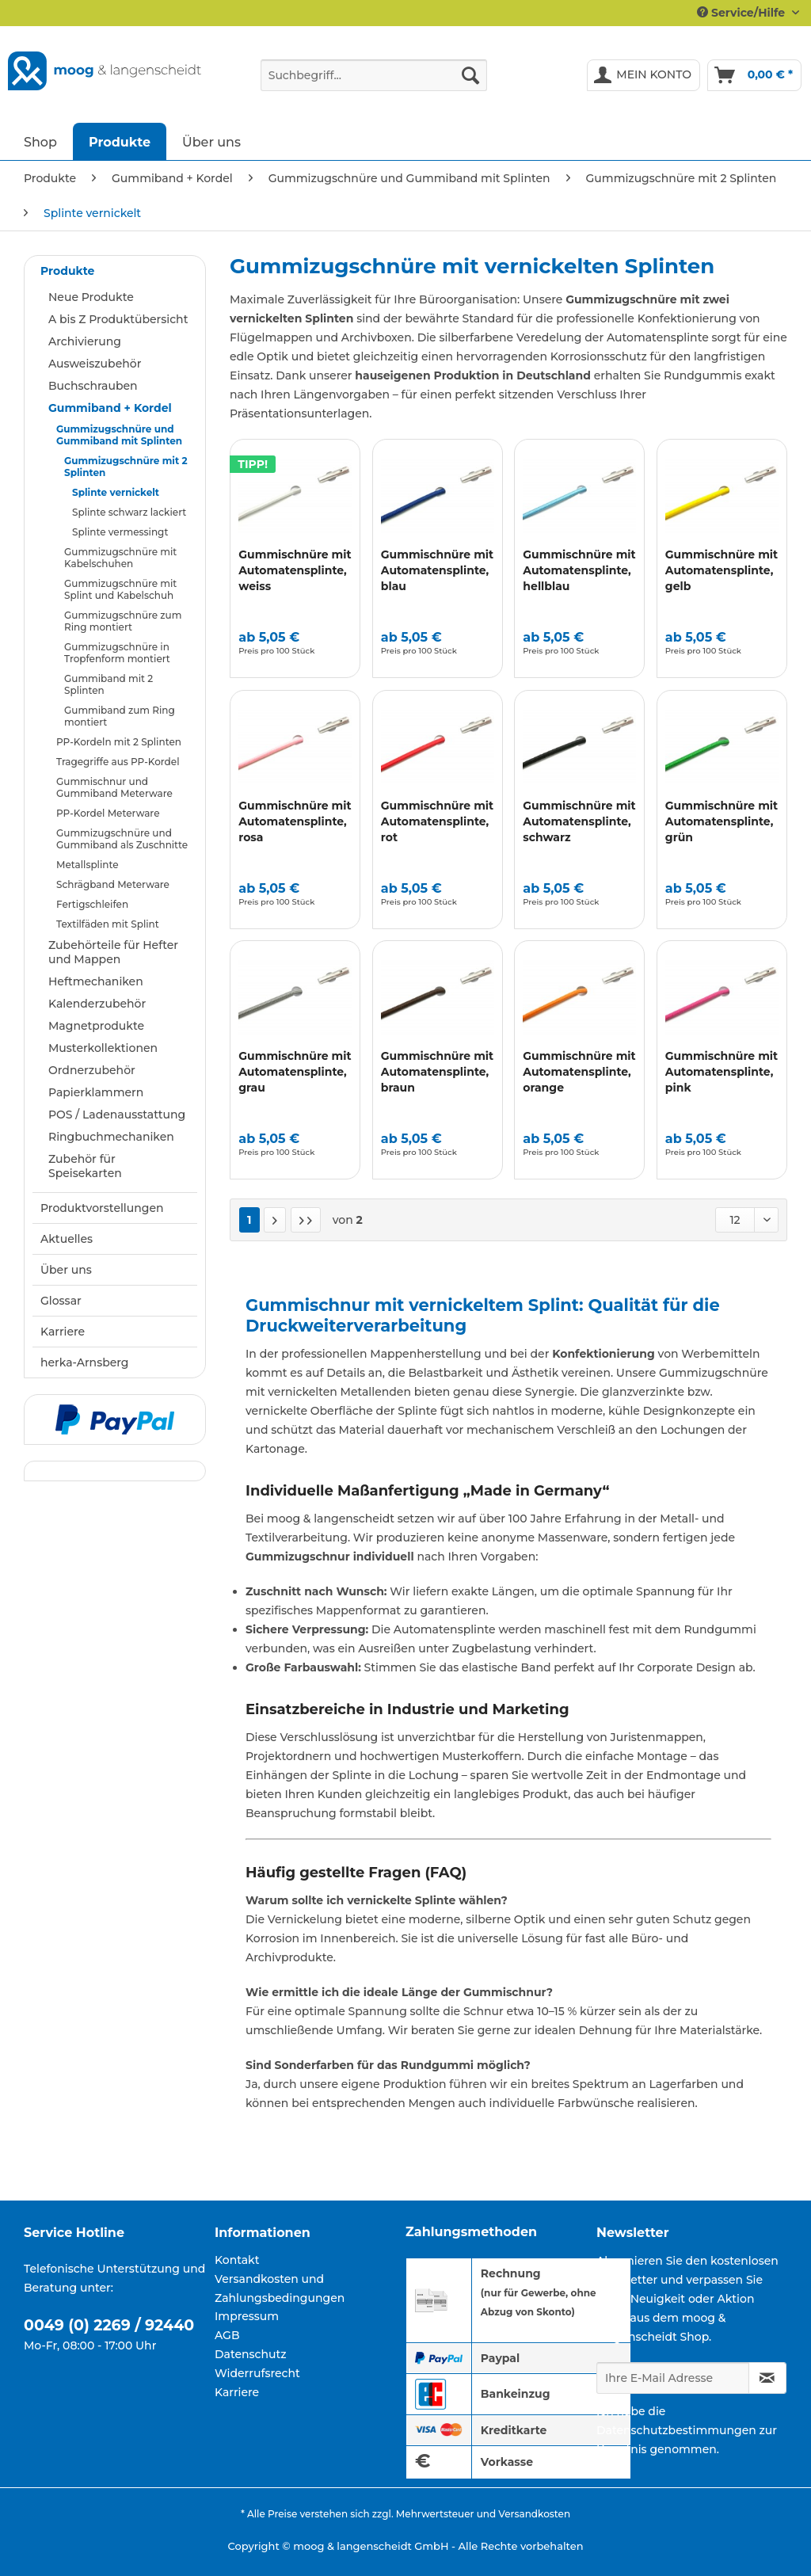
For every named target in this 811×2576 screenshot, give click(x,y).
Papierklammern (95, 1092)
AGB (227, 2335)
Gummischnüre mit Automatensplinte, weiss (294, 570)
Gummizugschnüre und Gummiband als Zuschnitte (122, 839)
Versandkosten (534, 2514)
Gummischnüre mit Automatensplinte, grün (721, 821)
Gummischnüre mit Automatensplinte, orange (579, 1072)
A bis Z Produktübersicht (118, 319)
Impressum (247, 2316)
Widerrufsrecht (257, 2373)
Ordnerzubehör (91, 1070)
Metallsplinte (87, 865)
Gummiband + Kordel (110, 408)
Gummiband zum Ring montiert (119, 716)
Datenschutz (251, 2354)
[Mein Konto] (643, 75)
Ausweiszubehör (94, 363)
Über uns (66, 1270)
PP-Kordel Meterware (107, 813)
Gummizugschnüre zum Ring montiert (122, 621)
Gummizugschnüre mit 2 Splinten (126, 466)
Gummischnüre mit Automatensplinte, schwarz (579, 821)
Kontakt (237, 2260)
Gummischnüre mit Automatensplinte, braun (437, 1072)
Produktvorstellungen (102, 1208)
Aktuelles (66, 1239)
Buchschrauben (93, 386)
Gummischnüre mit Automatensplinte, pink (721, 1072)
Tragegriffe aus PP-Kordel (117, 762)
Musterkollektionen (103, 1048)
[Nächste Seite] (275, 1220)
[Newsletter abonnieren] (767, 2378)
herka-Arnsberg (84, 1362)
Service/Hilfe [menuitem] (742, 13)
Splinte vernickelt (115, 492)
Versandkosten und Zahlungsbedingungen (280, 2288)
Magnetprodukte (96, 1026)
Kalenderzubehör (97, 1003)
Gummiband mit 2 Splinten (108, 684)
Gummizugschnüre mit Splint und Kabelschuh (120, 589)
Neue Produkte (91, 297)
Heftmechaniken (95, 981)
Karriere (62, 1331)
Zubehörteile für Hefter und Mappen (113, 952)
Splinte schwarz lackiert (129, 512)
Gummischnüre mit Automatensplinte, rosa (294, 821)
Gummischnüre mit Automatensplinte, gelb (721, 570)
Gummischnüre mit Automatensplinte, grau (294, 1072)
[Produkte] (119, 141)
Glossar (61, 1301)
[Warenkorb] (754, 75)
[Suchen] (470, 75)
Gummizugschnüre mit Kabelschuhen (120, 558)
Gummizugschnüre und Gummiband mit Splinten (119, 435)
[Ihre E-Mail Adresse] (672, 2378)
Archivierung (84, 341)
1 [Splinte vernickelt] (249, 1220)
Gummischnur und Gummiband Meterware (114, 787)
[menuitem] (374, 82)
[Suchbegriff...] (374, 75)
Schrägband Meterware (112, 884)
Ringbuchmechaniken (111, 1137)
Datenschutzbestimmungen (676, 2430)
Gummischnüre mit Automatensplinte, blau (437, 570)
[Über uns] (211, 141)
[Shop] (40, 141)
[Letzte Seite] (306, 1220)
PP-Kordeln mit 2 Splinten (118, 742)
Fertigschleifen (92, 904)
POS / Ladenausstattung (116, 1114)
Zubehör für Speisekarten (85, 1166)
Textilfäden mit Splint (107, 924)
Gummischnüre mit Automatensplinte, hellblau (579, 570)
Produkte (67, 271)
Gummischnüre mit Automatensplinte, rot (437, 821)
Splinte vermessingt (120, 532)
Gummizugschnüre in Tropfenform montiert (117, 653)
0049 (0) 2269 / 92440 (109, 2325)
